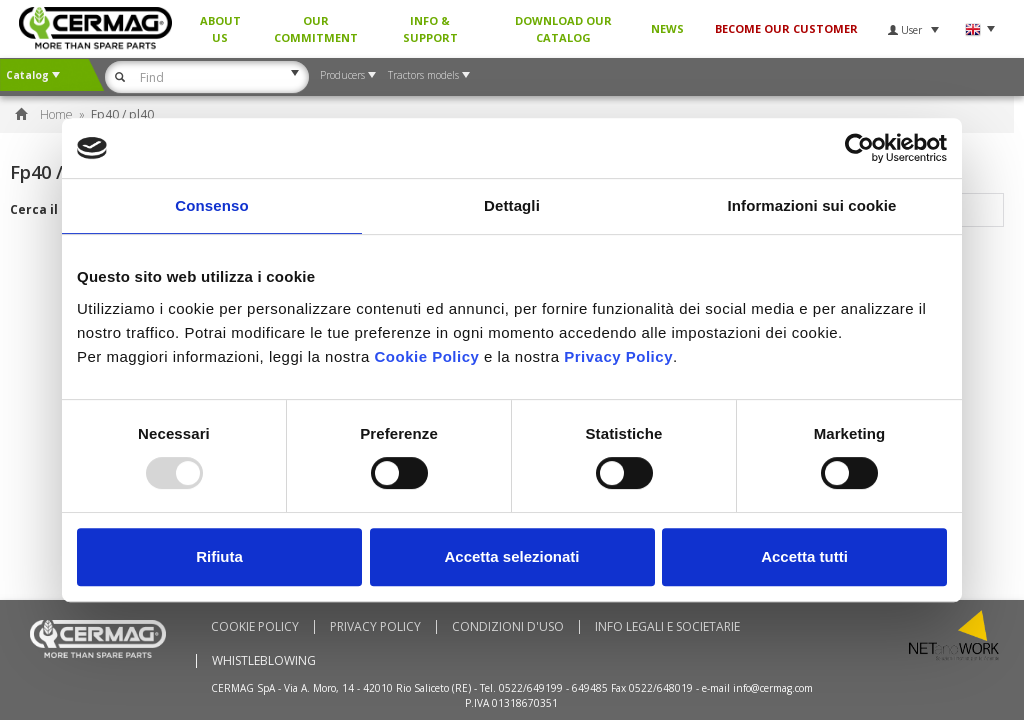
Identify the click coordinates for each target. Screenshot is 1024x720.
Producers (348, 75)
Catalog (33, 75)
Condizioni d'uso (508, 627)
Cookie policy (255, 627)
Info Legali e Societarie (667, 627)
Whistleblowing (264, 661)
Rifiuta (219, 556)
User (913, 30)
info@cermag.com (773, 688)
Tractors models (429, 75)
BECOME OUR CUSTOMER (786, 28)
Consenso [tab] (211, 205)
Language (979, 29)
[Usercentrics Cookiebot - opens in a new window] (859, 148)
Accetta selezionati (511, 556)
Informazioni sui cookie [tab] (812, 205)
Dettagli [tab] (512, 205)
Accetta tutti (804, 556)
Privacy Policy (375, 627)
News (667, 28)
